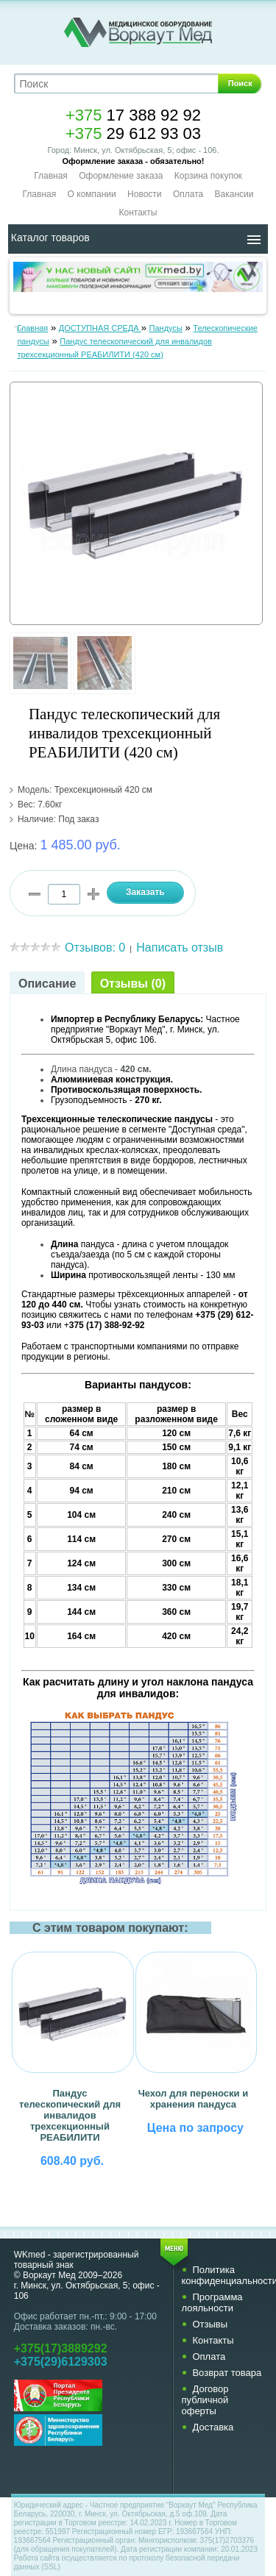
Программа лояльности (211, 2302)
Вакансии (234, 194)
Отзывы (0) (133, 983)
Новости (144, 194)
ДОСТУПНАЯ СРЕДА (100, 328)
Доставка (212, 2427)
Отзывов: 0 (95, 947)
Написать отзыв (179, 947)
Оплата (188, 194)
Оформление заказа (121, 176)
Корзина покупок (208, 176)
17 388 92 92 (133, 115)
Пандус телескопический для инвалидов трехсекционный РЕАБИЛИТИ (70, 2115)
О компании (92, 194)
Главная (51, 176)
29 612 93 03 (133, 133)
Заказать (145, 892)
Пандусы (166, 328)
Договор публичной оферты (204, 2399)
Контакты (138, 212)
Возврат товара (226, 2372)
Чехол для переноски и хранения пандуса (193, 2099)
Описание (47, 983)
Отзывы (209, 2324)
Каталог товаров (50, 237)
